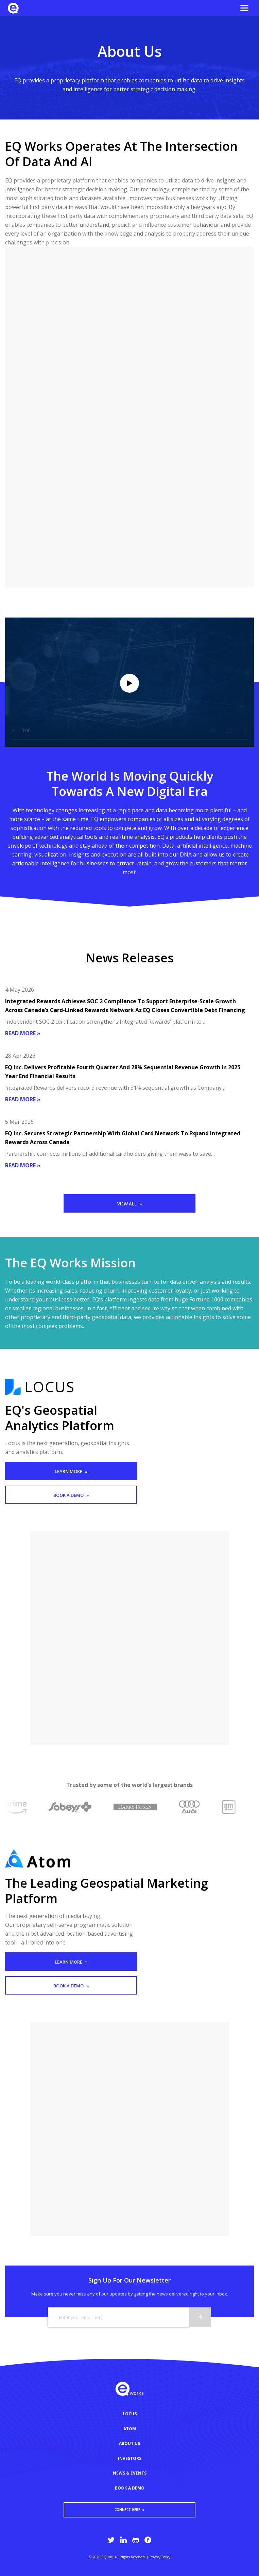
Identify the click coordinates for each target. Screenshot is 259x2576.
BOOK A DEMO (129, 2488)
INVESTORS (129, 2458)
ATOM (129, 2429)
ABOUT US (129, 2443)
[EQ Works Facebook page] (147, 2540)
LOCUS (130, 2414)
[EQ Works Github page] (135, 2540)
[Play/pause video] (129, 683)
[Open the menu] (244, 8)
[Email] (118, 2317)
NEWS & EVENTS (129, 2473)
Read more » (22, 1033)
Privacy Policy (160, 2557)
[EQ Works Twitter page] (111, 2540)
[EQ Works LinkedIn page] (123, 2540)
